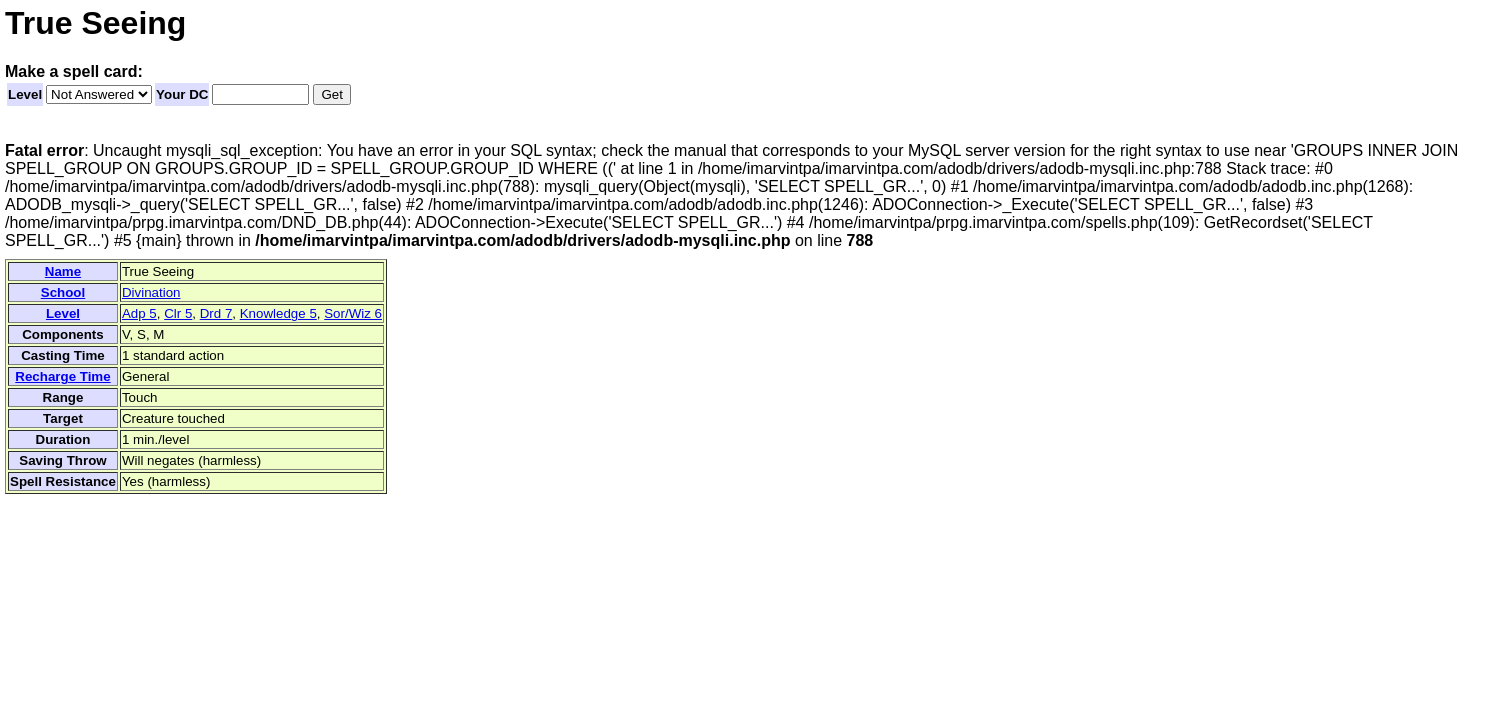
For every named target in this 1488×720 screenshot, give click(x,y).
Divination (151, 292)
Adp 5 (139, 313)
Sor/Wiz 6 (353, 313)
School (63, 292)
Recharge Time (62, 376)
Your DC (182, 94)
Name (63, 271)
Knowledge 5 (278, 313)
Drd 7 (216, 313)
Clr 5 (178, 313)
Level (25, 94)
